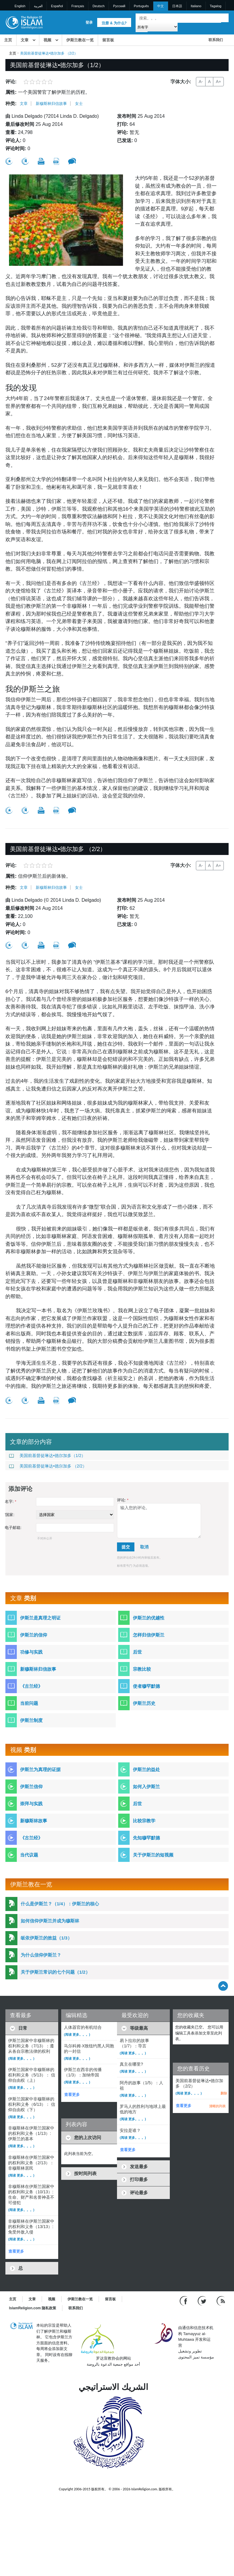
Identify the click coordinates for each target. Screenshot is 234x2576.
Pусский (119, 6)
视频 (47, 40)
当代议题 (29, 1854)
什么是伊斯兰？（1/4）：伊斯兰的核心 (60, 1903)
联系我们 (215, 40)
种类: (10, 103)
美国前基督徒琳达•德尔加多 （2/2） (48, 1466)
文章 (24, 40)
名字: (10, 1501)
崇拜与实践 (31, 1803)
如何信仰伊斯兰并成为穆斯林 (50, 1920)
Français (77, 6)
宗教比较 (142, 1669)
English (20, 6)
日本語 (177, 6)
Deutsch (98, 6)
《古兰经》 (31, 1686)
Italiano (196, 6)
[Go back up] (223, 1986)
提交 (126, 1547)
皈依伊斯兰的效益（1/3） (46, 1937)
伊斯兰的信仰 (33, 1634)
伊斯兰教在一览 (80, 40)
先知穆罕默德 (146, 1837)
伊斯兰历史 (144, 1703)
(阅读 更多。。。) (21, 2058)
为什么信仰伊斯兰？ (41, 1954)
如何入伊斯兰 (146, 1786)
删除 (223, 2093)
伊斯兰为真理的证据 (40, 1769)
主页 (8, 40)
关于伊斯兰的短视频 (153, 1854)
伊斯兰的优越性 (148, 1617)
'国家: (9, 1514)
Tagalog (215, 6)
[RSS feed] (221, 2301)
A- (201, 81)
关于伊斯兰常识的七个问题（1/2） (55, 1972)
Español (57, 6)
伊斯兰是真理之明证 (40, 1617)
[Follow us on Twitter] (203, 2301)
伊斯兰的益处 (146, 1769)
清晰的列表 (217, 2106)
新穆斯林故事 (33, 1820)
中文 (160, 6)
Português (141, 6)
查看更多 (16, 2251)
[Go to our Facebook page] (184, 2301)
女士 (79, 103)
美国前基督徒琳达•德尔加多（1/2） (47, 1455)
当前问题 (29, 1703)
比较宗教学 (144, 1820)
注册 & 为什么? (114, 23)
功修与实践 (31, 1652)
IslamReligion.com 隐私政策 (32, 2308)
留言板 (108, 40)
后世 (137, 1652)
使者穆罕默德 (146, 1686)
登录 (89, 22)
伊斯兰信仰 (31, 1786)
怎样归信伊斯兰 (148, 1634)
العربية (38, 6)
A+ (218, 81)
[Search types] (156, 26)
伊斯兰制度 (31, 1720)
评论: (122, 1500)
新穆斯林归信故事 (51, 103)
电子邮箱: (13, 1527)
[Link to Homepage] (24, 22)
